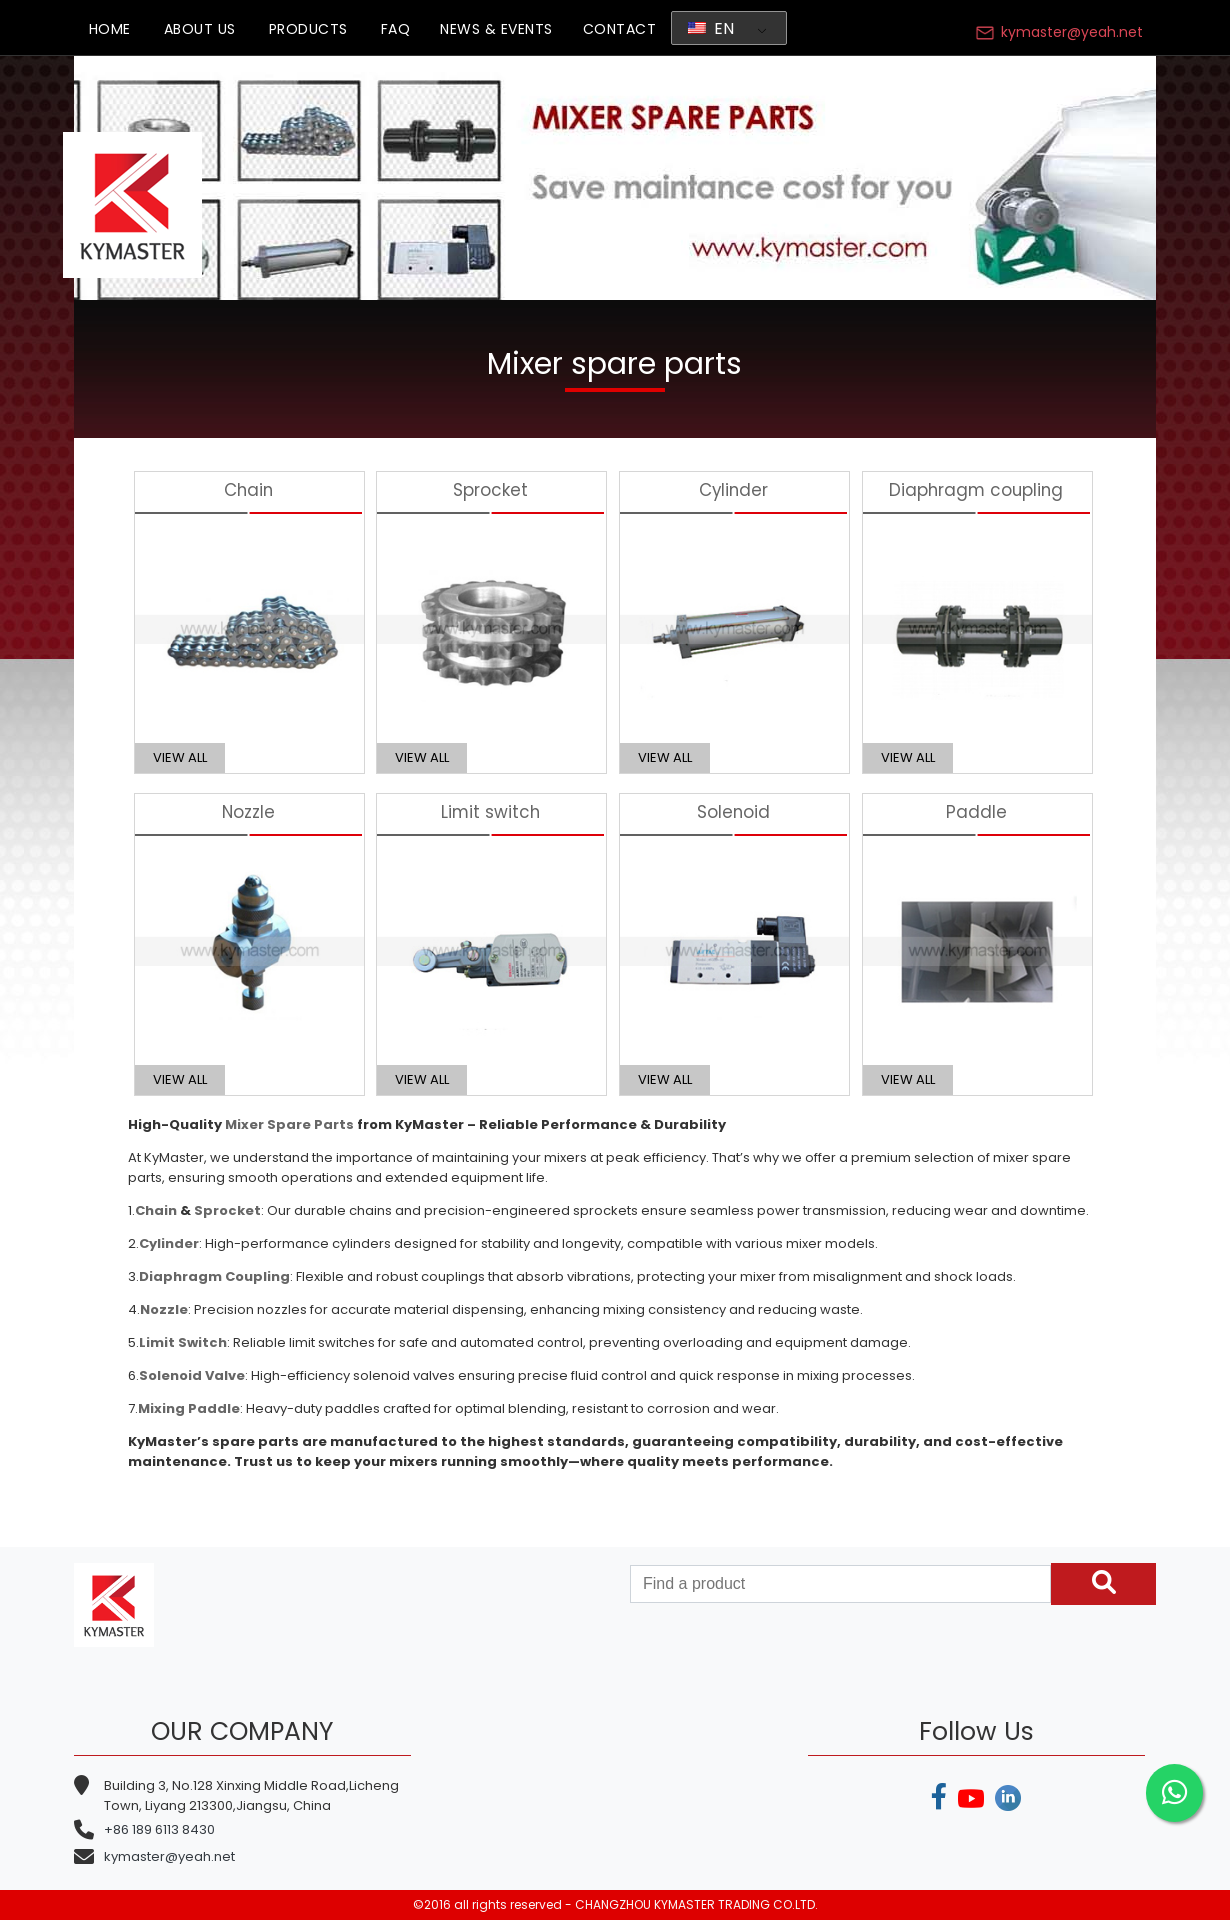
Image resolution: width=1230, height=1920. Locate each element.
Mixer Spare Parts (289, 1124)
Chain (156, 1210)
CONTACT (620, 29)
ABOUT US (200, 29)
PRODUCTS (308, 29)
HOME (110, 29)
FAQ (396, 29)
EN (711, 28)
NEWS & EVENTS (496, 29)
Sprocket (227, 1210)
